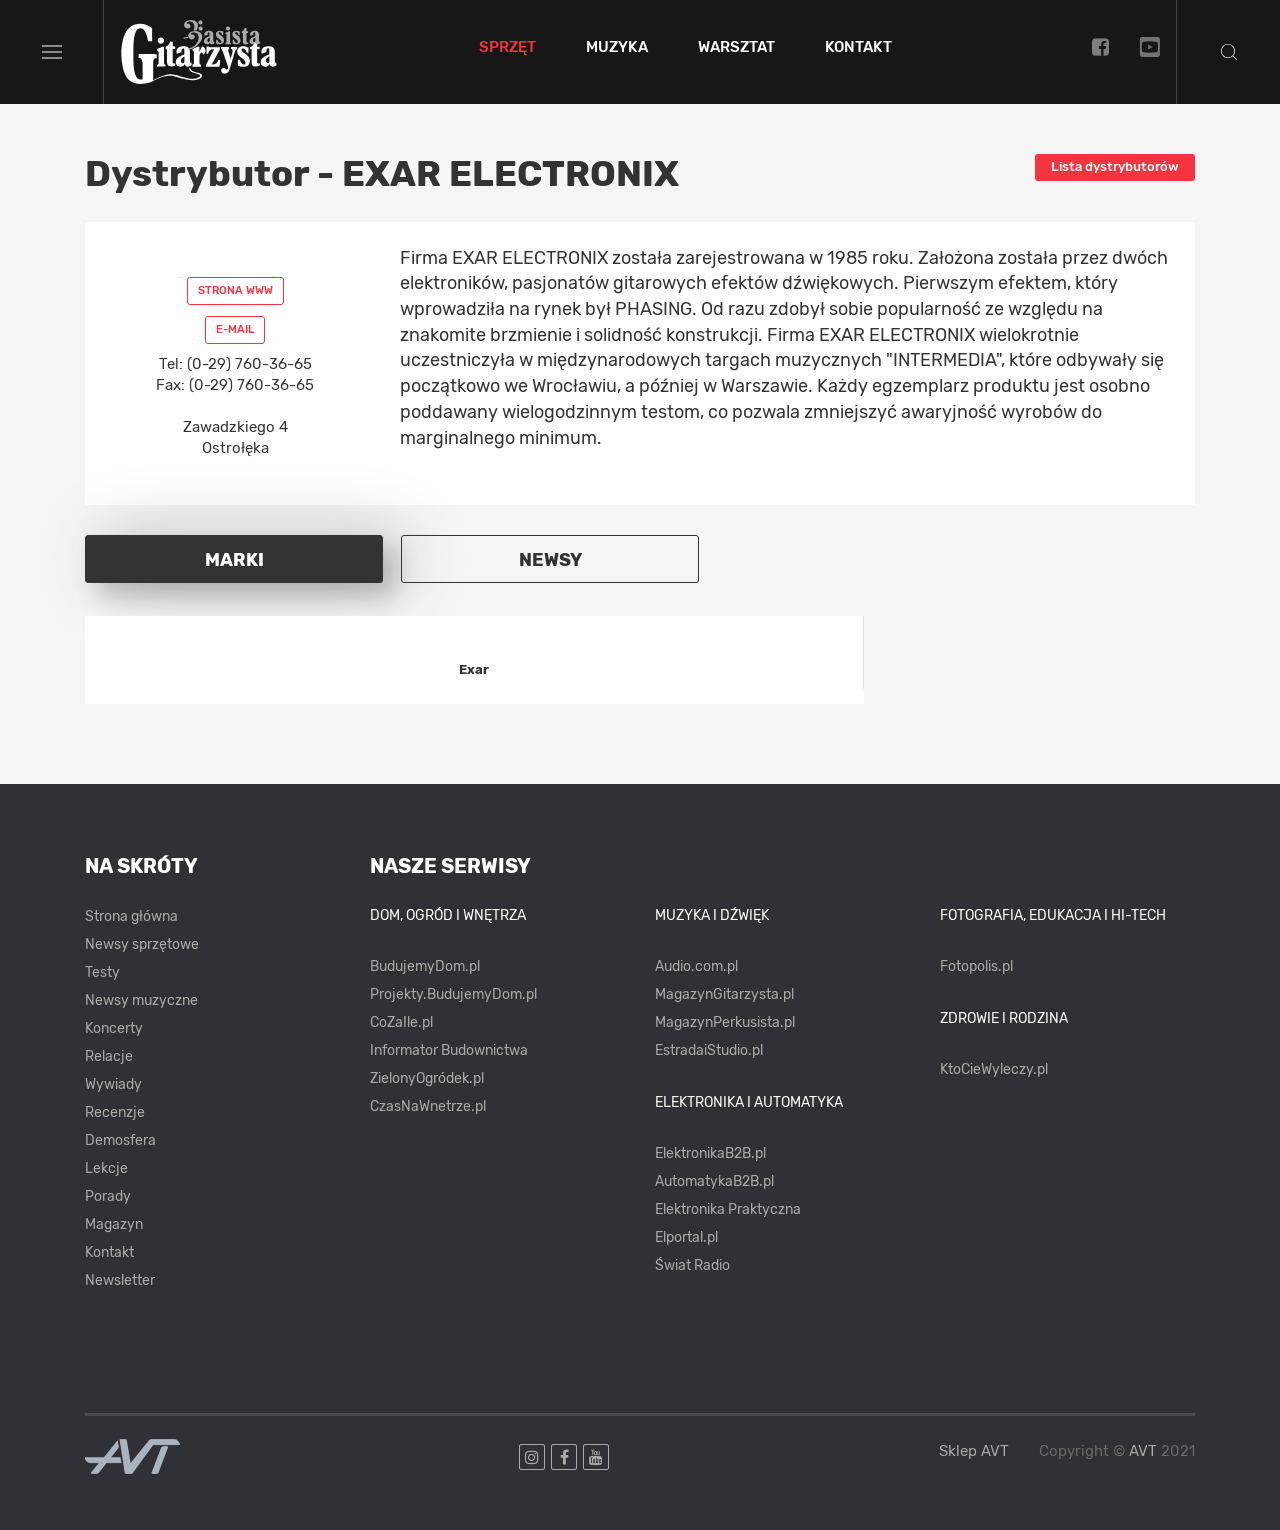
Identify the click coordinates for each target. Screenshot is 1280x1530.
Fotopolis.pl (976, 966)
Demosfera (120, 1140)
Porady (108, 1196)
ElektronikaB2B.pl (710, 1153)
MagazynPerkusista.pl (725, 1022)
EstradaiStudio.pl (709, 1050)
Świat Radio (692, 1265)
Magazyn (114, 1224)
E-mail (235, 329)
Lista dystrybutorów (1115, 166)
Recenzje (115, 1112)
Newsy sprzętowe (142, 944)
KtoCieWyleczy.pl (994, 1069)
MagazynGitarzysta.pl (724, 994)
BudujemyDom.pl (425, 966)
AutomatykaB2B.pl (714, 1181)
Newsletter (120, 1280)
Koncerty (114, 1028)
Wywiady (113, 1084)
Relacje (109, 1056)
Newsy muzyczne (141, 1000)
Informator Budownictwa (449, 1050)
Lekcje (106, 1168)
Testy (102, 972)
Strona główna (131, 916)
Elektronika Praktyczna (728, 1209)
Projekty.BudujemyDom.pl (453, 994)
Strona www (235, 290)
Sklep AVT (974, 1451)
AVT (1143, 1451)
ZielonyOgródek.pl (427, 1078)
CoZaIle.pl (401, 1022)
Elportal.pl (686, 1237)
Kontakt (858, 48)
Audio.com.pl (696, 966)
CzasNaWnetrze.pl (428, 1106)
